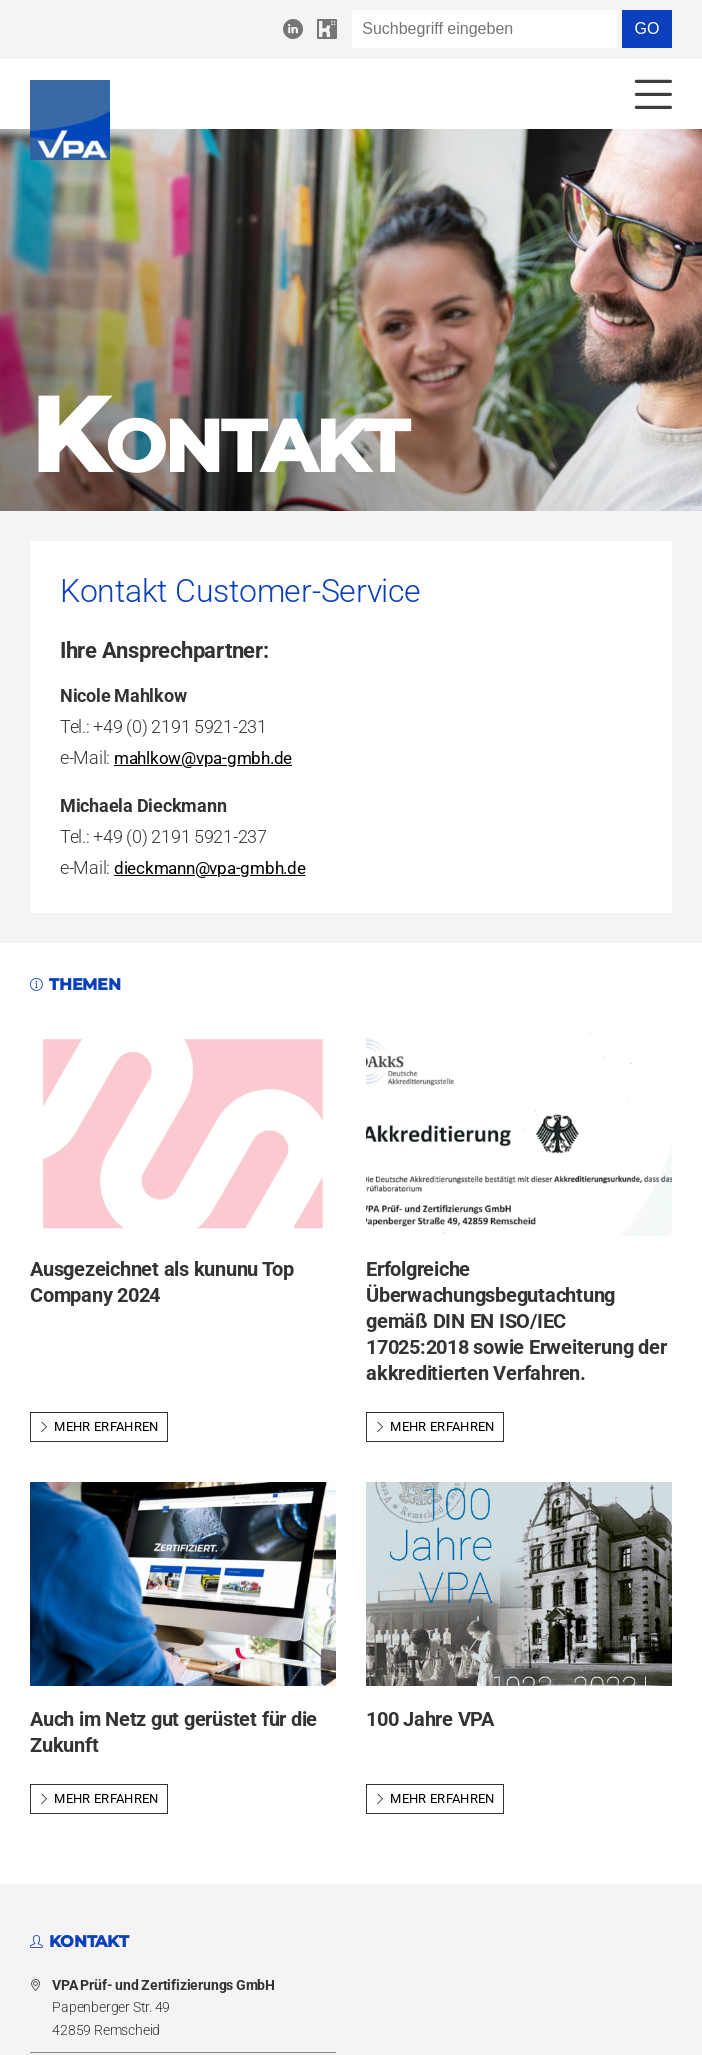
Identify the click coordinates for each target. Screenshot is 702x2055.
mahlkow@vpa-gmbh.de (208, 759)
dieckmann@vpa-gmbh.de (215, 869)
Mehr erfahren (99, 1428)
